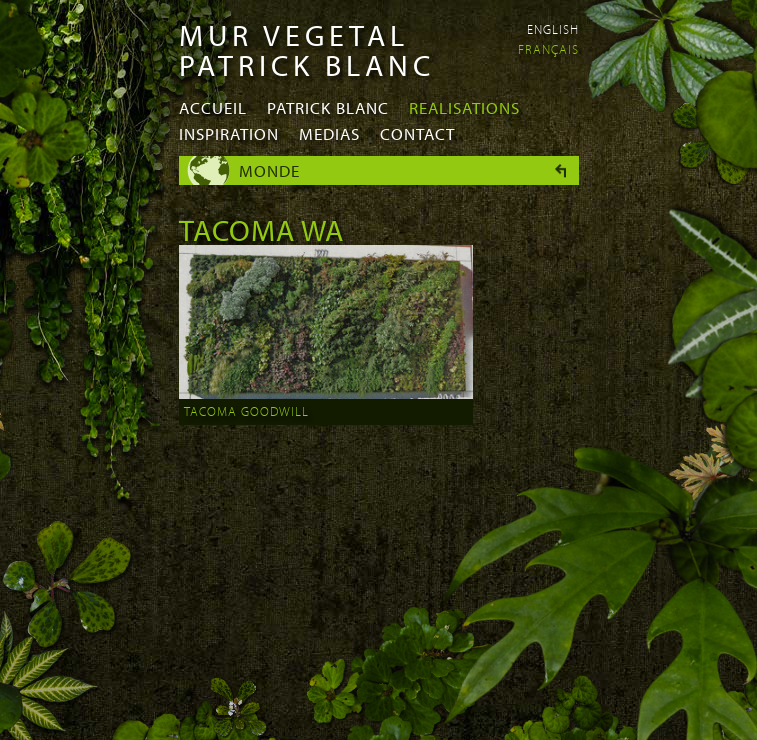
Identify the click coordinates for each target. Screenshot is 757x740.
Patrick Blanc (328, 107)
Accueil (213, 107)
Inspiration (229, 133)
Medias (329, 133)
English (553, 29)
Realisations (464, 107)
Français (548, 49)
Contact (417, 133)
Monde (269, 170)
